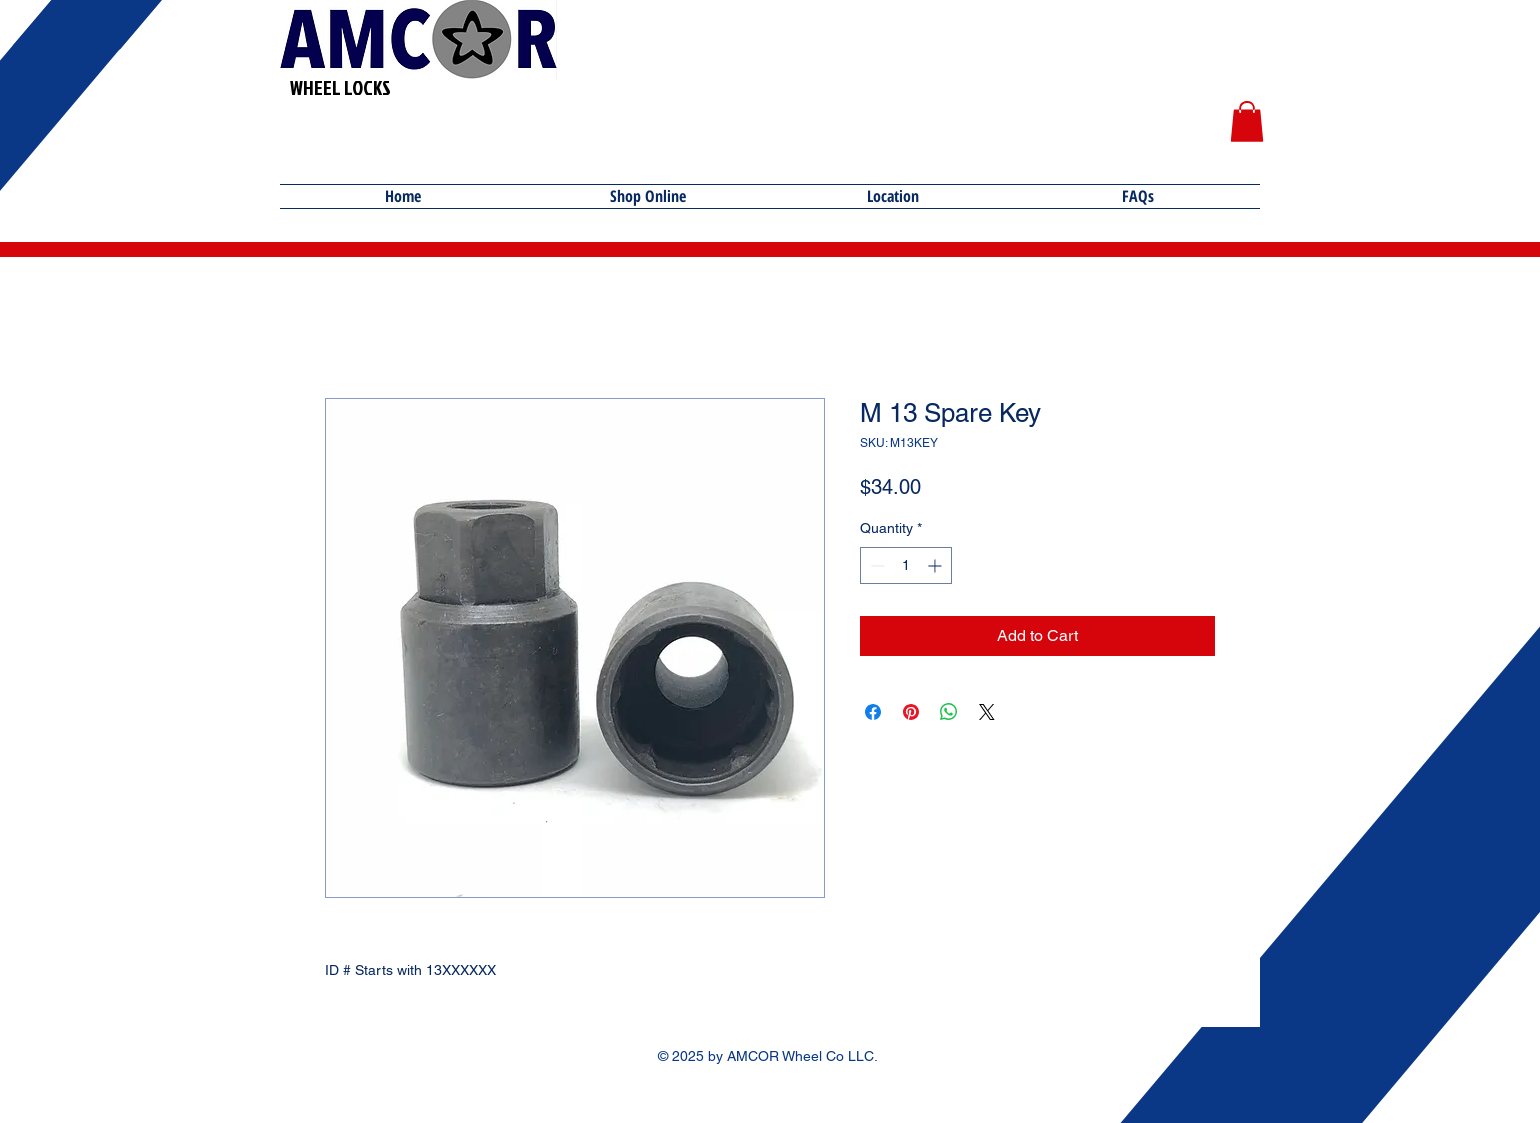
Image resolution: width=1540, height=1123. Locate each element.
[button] (1247, 121)
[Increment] (936, 565)
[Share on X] (987, 712)
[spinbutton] (906, 565)
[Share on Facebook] (873, 712)
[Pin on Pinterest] (911, 712)
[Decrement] (875, 565)
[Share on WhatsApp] (949, 712)
